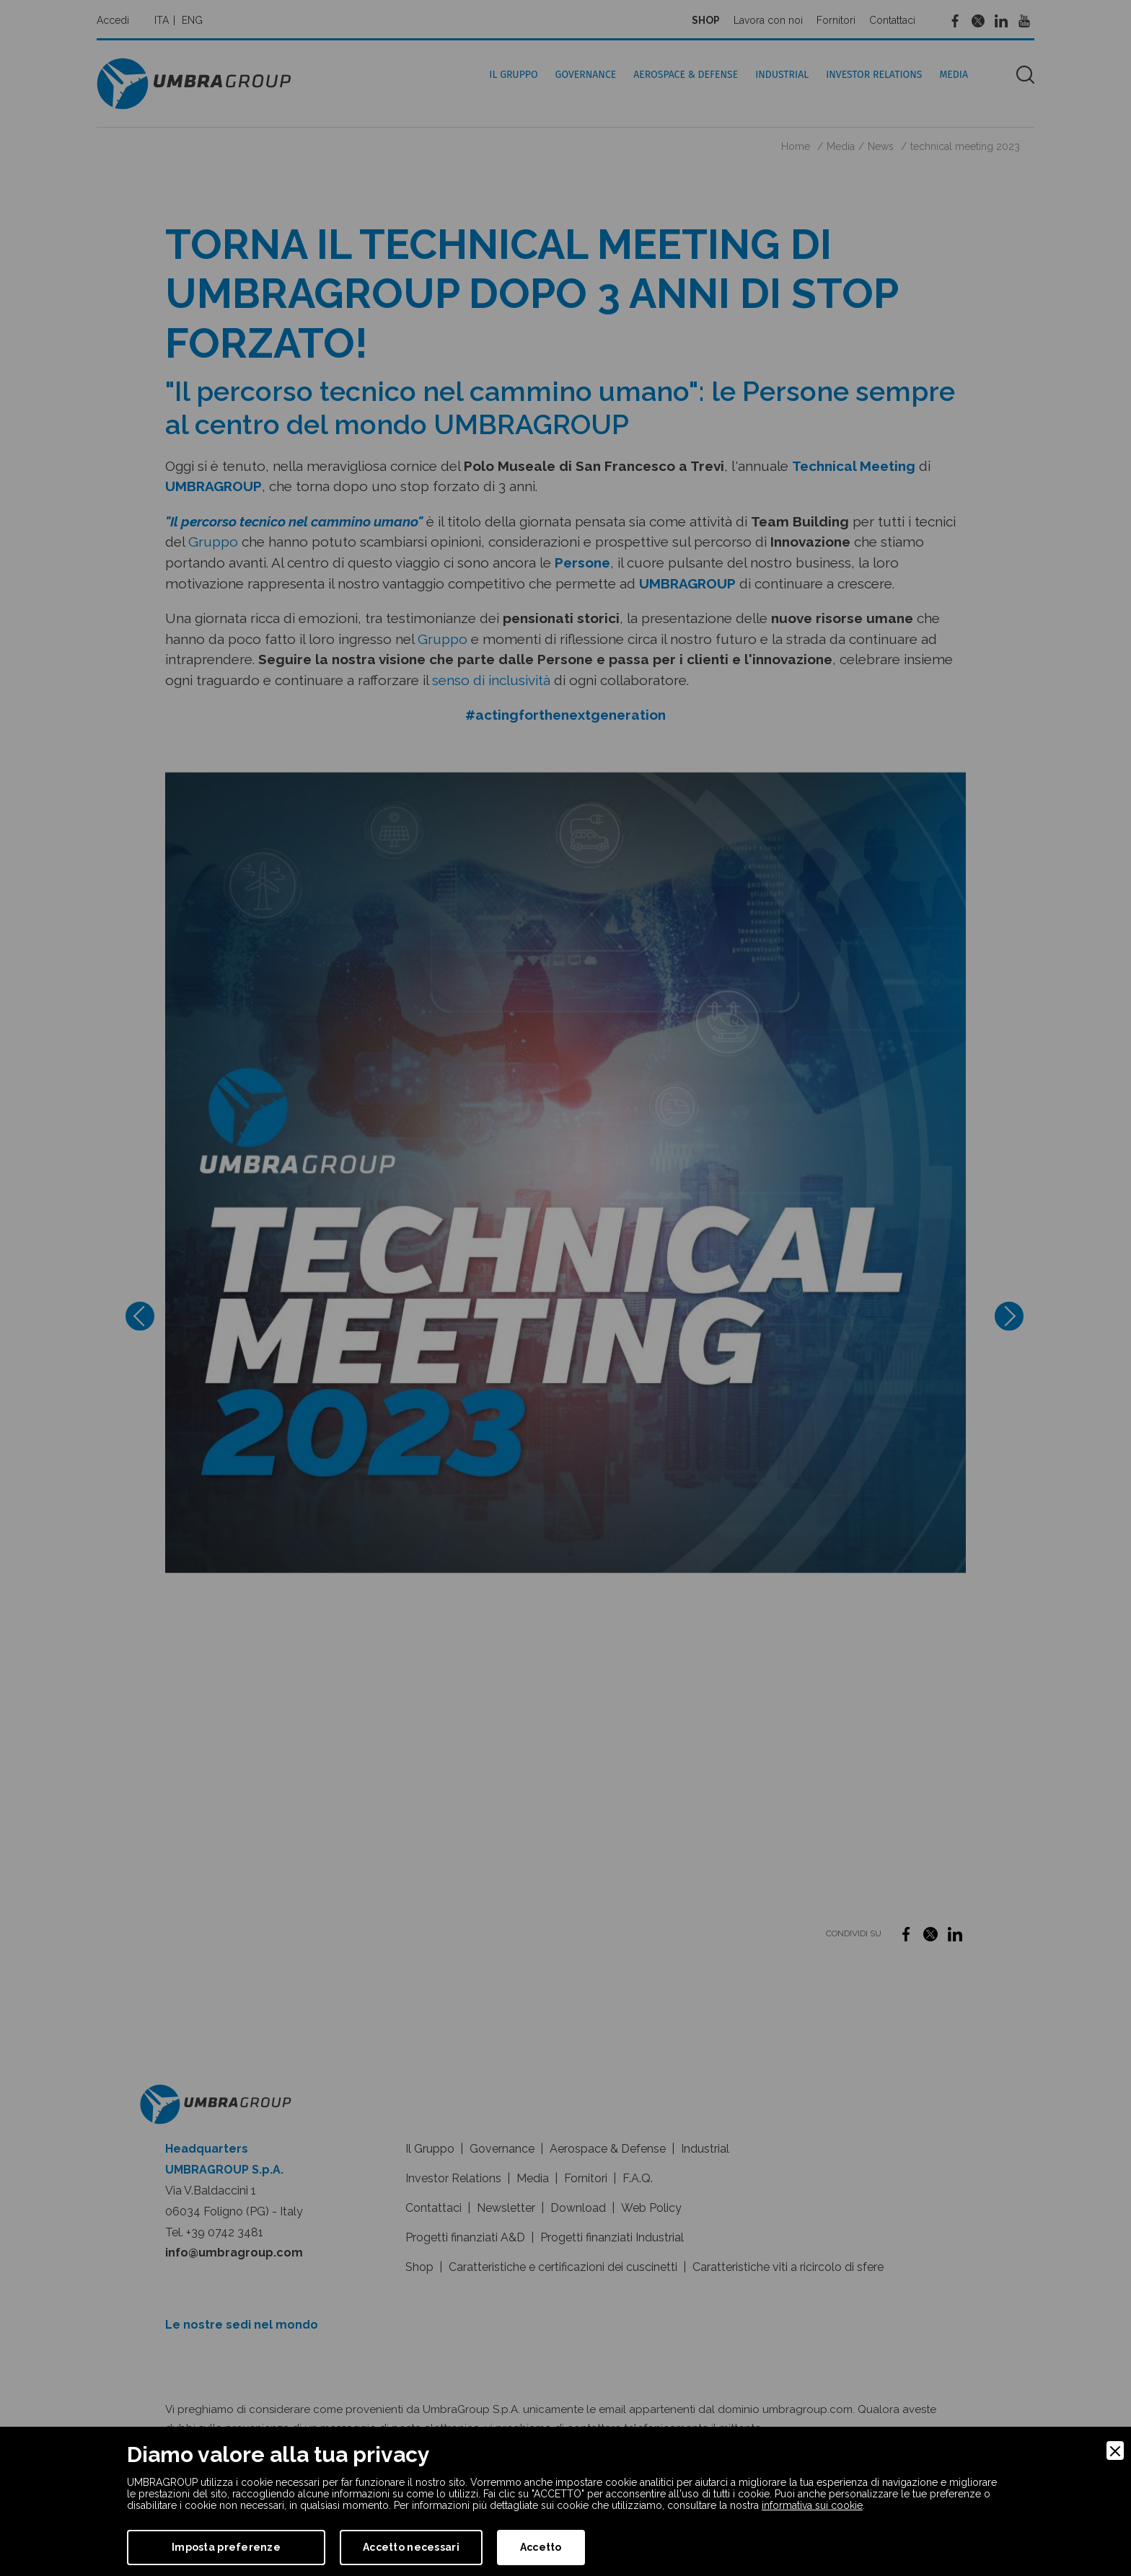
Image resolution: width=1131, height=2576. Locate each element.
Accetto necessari (411, 2547)
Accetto (541, 2547)
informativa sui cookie (812, 2505)
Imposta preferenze (226, 2547)
